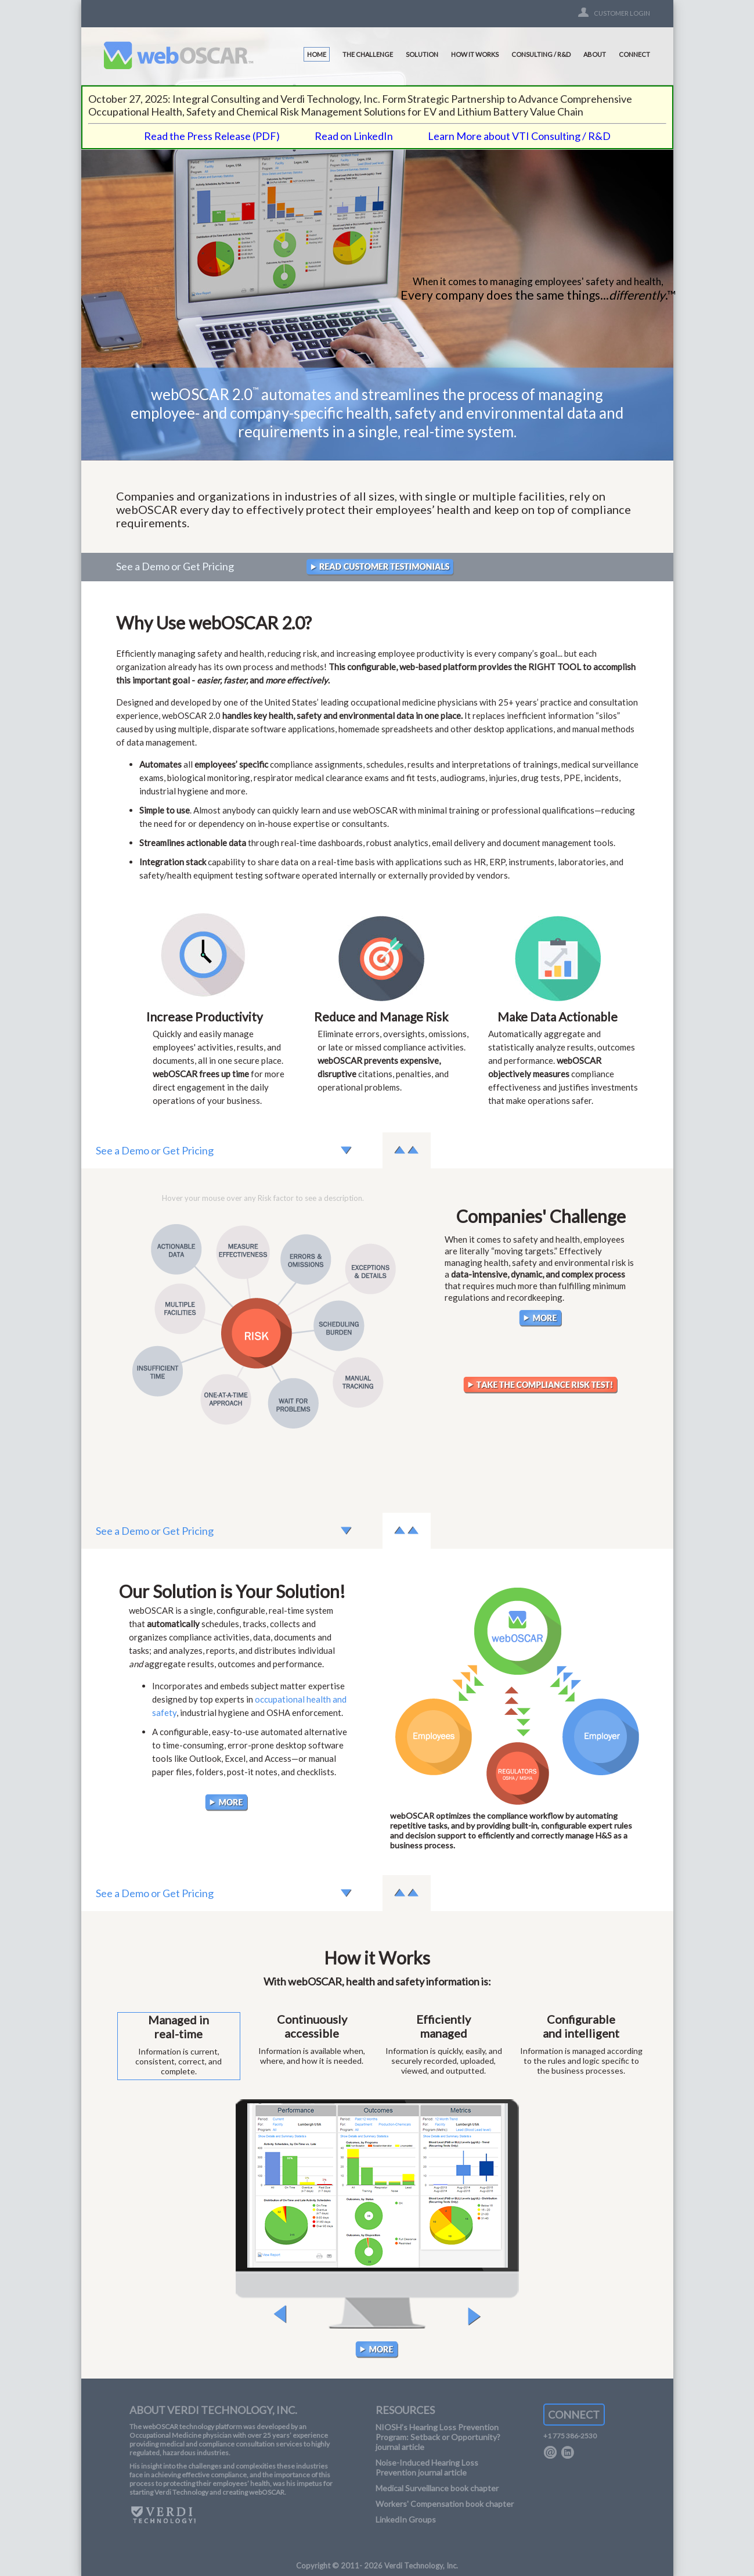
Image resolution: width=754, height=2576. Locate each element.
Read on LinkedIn (354, 135)
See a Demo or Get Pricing (175, 566)
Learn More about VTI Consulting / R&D (519, 135)
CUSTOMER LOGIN (622, 13)
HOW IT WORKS (475, 54)
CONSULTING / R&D (541, 54)
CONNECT (634, 54)
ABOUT (594, 54)
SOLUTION (422, 54)
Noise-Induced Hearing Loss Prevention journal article (427, 2467)
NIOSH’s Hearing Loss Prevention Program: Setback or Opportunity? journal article (438, 2437)
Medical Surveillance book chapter (437, 2488)
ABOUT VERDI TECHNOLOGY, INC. (213, 2410)
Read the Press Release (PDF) (212, 135)
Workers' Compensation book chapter (445, 2504)
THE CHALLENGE (367, 54)
